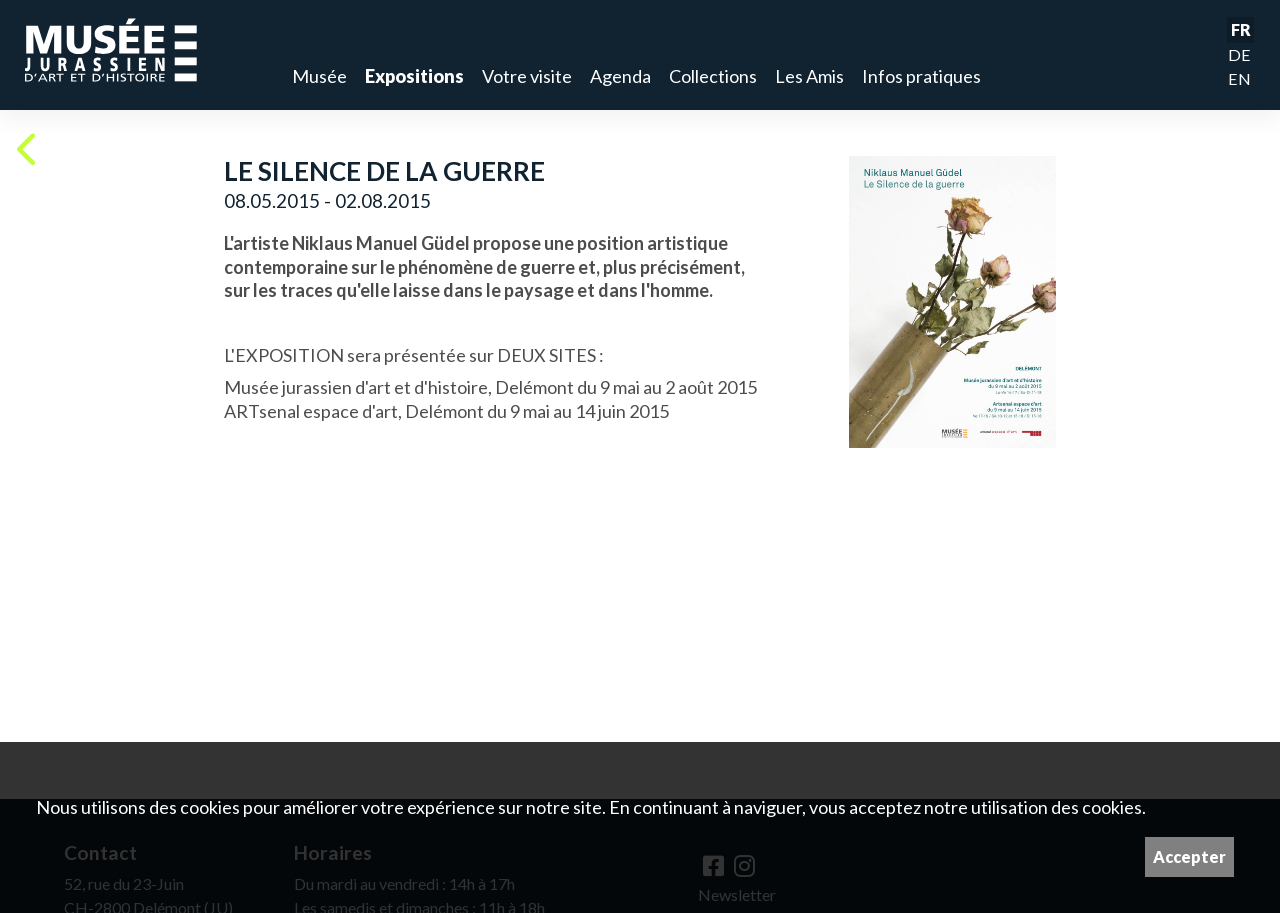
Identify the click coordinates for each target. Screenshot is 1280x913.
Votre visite (527, 76)
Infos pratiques (921, 76)
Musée (319, 76)
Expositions (414, 76)
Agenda (620, 76)
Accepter (1189, 856)
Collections (713, 76)
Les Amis (809, 76)
